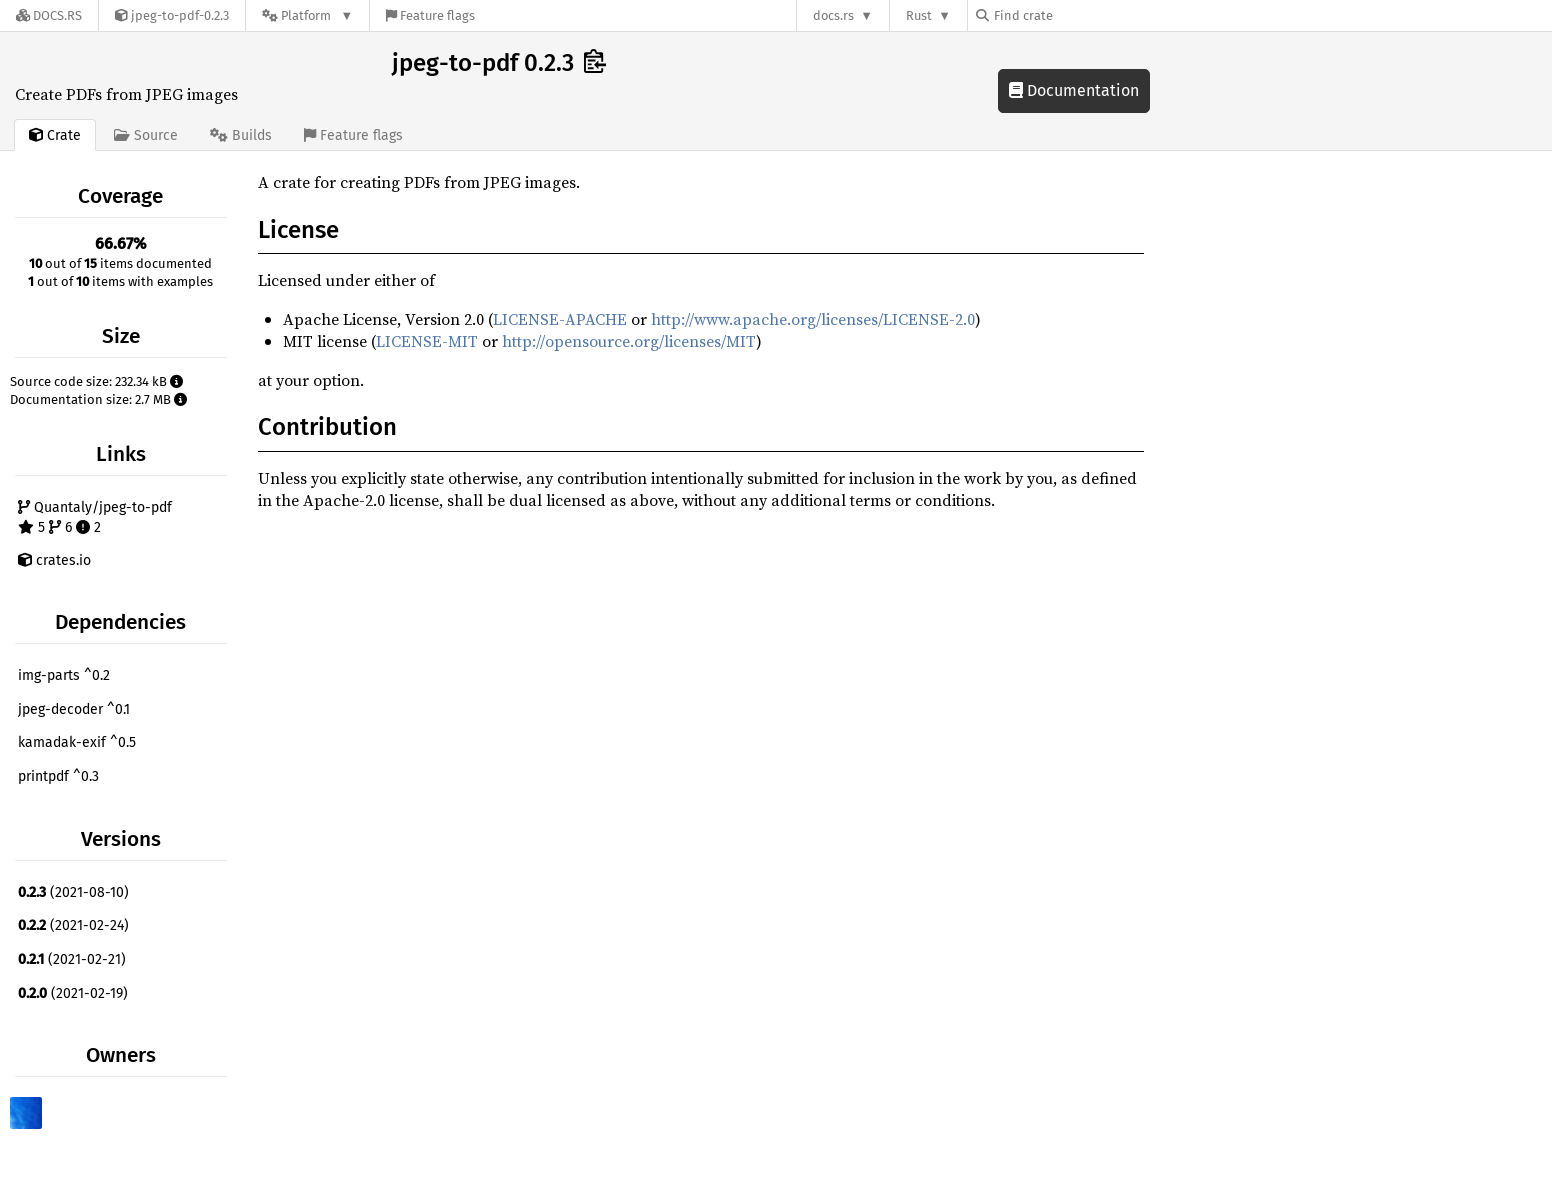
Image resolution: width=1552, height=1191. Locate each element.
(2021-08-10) (73, 892)
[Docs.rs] (49, 15)
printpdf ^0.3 (58, 776)
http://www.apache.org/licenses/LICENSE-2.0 (813, 319)
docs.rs (833, 15)
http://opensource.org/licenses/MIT (629, 341)
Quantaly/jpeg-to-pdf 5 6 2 (95, 517)
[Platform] (307, 15)
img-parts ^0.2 (64, 675)
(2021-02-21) (72, 959)
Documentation (1074, 90)
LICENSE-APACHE (560, 319)
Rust (919, 15)
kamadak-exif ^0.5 (77, 742)
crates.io (54, 560)
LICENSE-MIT (427, 341)
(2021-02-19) (73, 993)
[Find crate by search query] (1076, 15)
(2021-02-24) (73, 925)
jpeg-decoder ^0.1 (74, 709)
